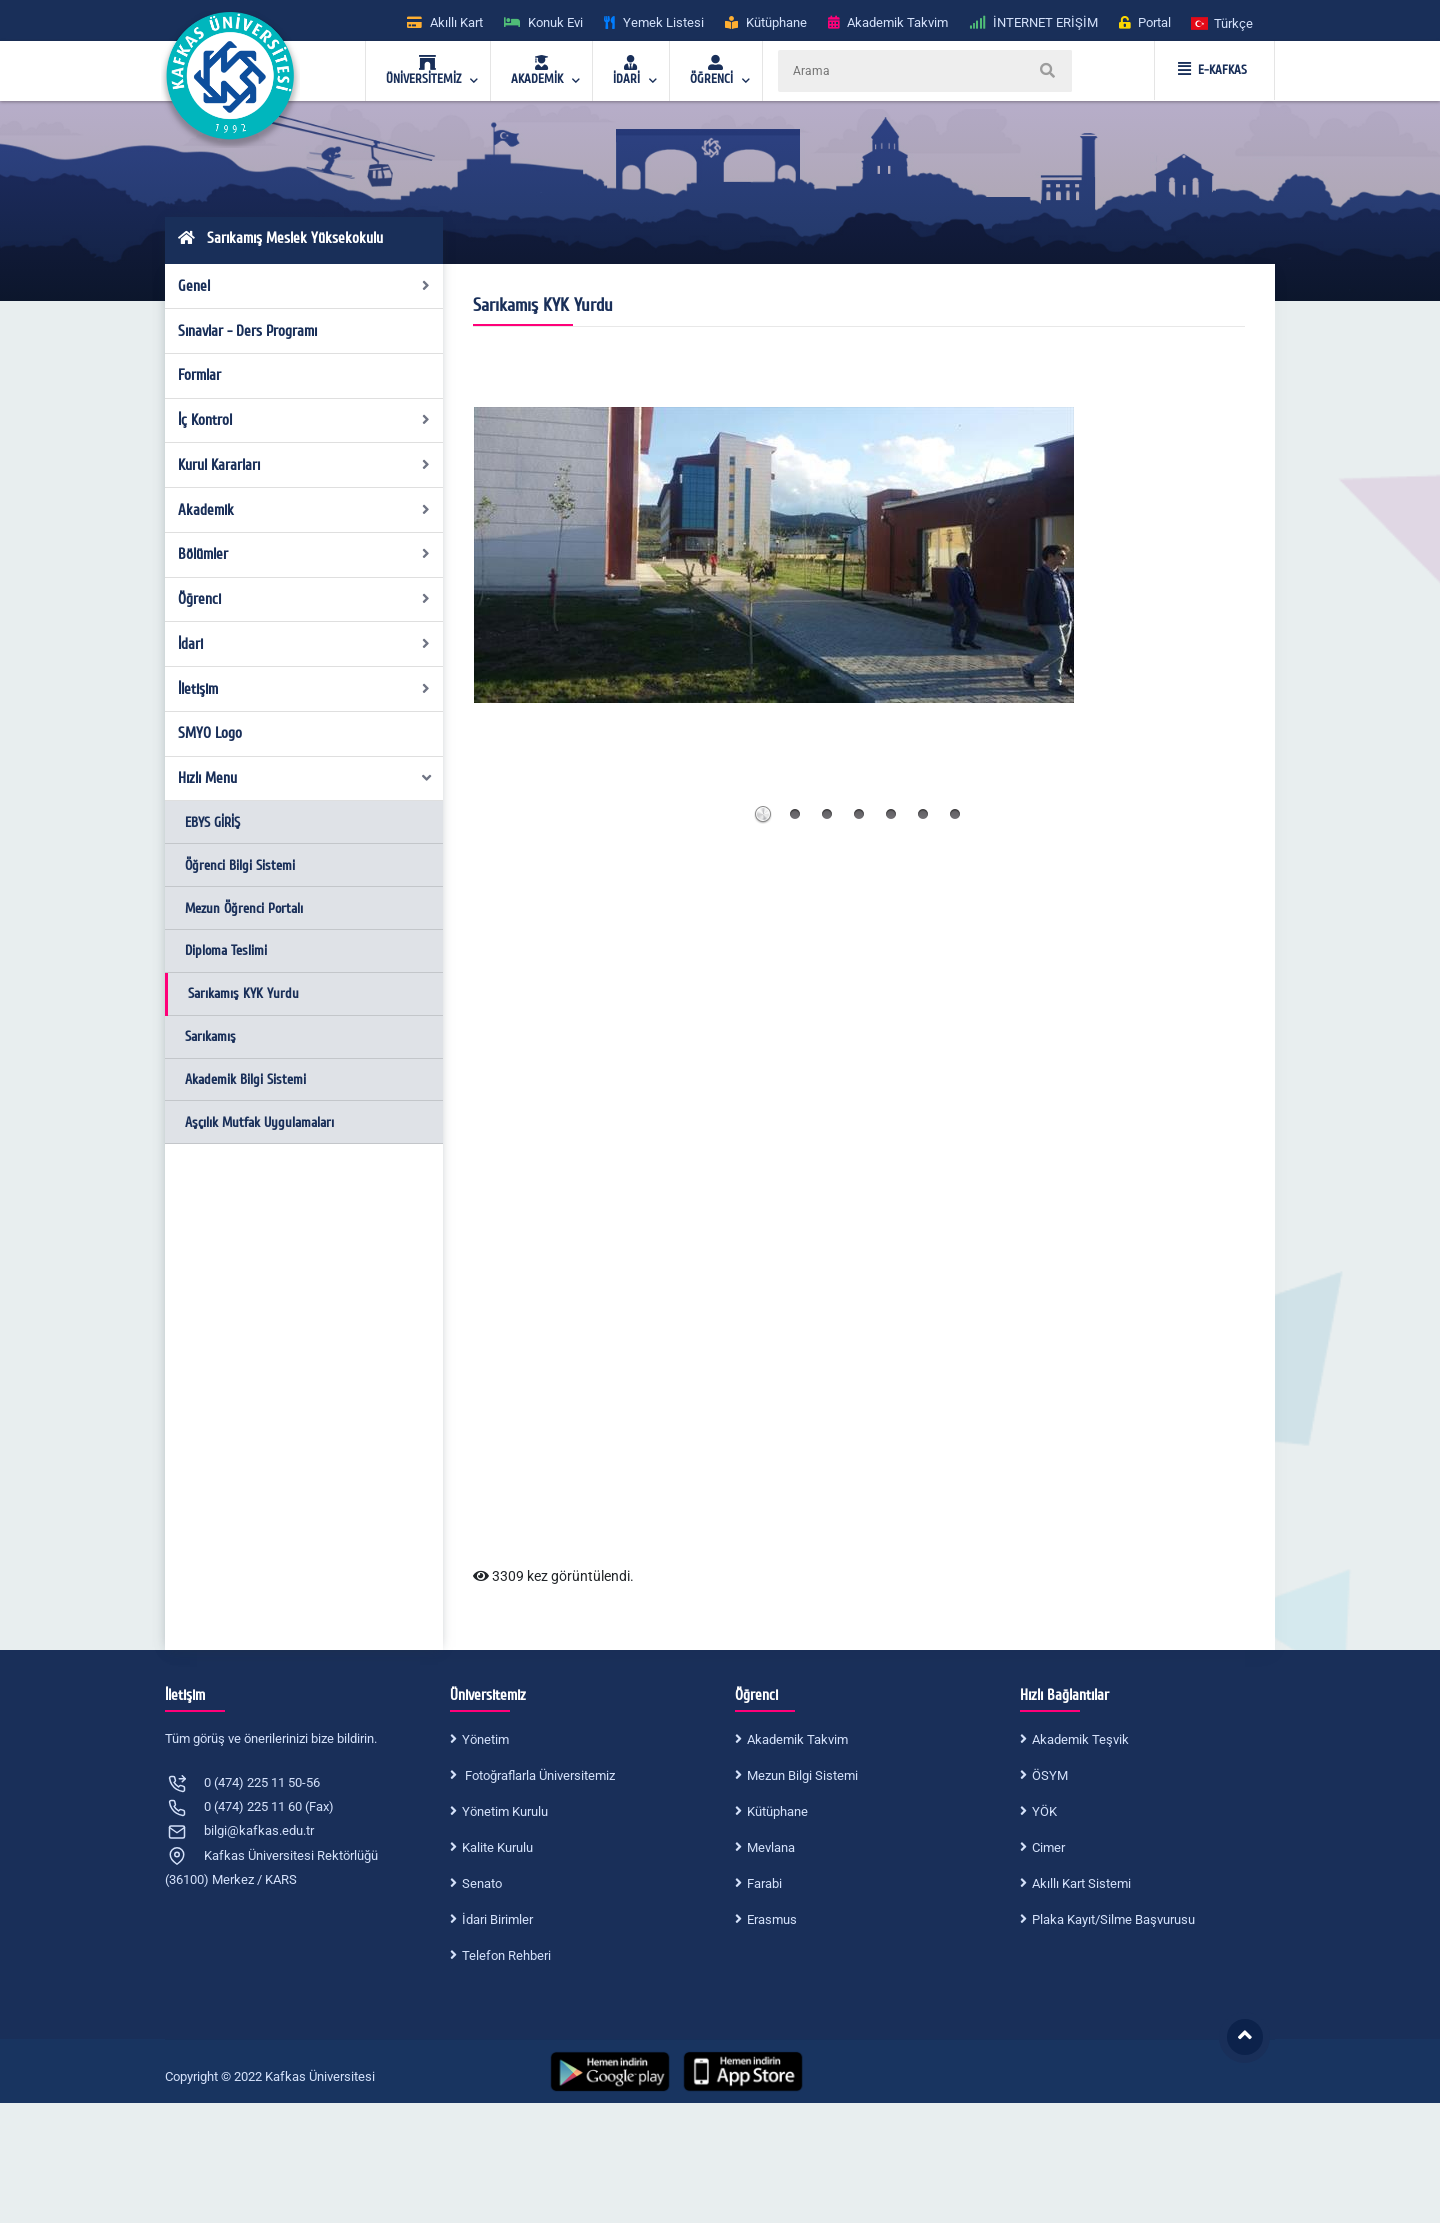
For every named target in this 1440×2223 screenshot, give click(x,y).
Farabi (764, 1883)
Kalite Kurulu (497, 1847)
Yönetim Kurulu (505, 1811)
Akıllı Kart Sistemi (1081, 1883)
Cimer (1048, 1847)
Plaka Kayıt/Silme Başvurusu (1113, 1919)
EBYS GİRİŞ (212, 822)
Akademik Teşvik (1080, 1739)
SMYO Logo (210, 733)
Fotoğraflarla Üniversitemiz (538, 1775)
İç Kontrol (304, 420)
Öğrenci (304, 599)
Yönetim (485, 1739)
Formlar (199, 375)
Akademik (304, 510)
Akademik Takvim (797, 1739)
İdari (304, 644)
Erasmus (772, 1919)
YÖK (1044, 1811)
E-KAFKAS (1212, 70)
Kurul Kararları (304, 465)
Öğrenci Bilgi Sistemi (240, 865)
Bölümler (304, 554)
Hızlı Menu (306, 778)
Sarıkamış (210, 1036)
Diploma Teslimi (226, 950)
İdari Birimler (497, 1919)
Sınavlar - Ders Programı (247, 331)
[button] (1223, 22)
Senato (482, 1883)
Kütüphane (777, 1811)
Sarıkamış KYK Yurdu (243, 993)
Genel (304, 286)
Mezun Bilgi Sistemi (802, 1775)
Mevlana (771, 1847)
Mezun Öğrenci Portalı (244, 908)
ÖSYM (1050, 1775)
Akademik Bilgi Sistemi (245, 1079)
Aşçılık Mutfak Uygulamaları (259, 1122)
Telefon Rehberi (506, 1955)
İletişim (304, 689)
